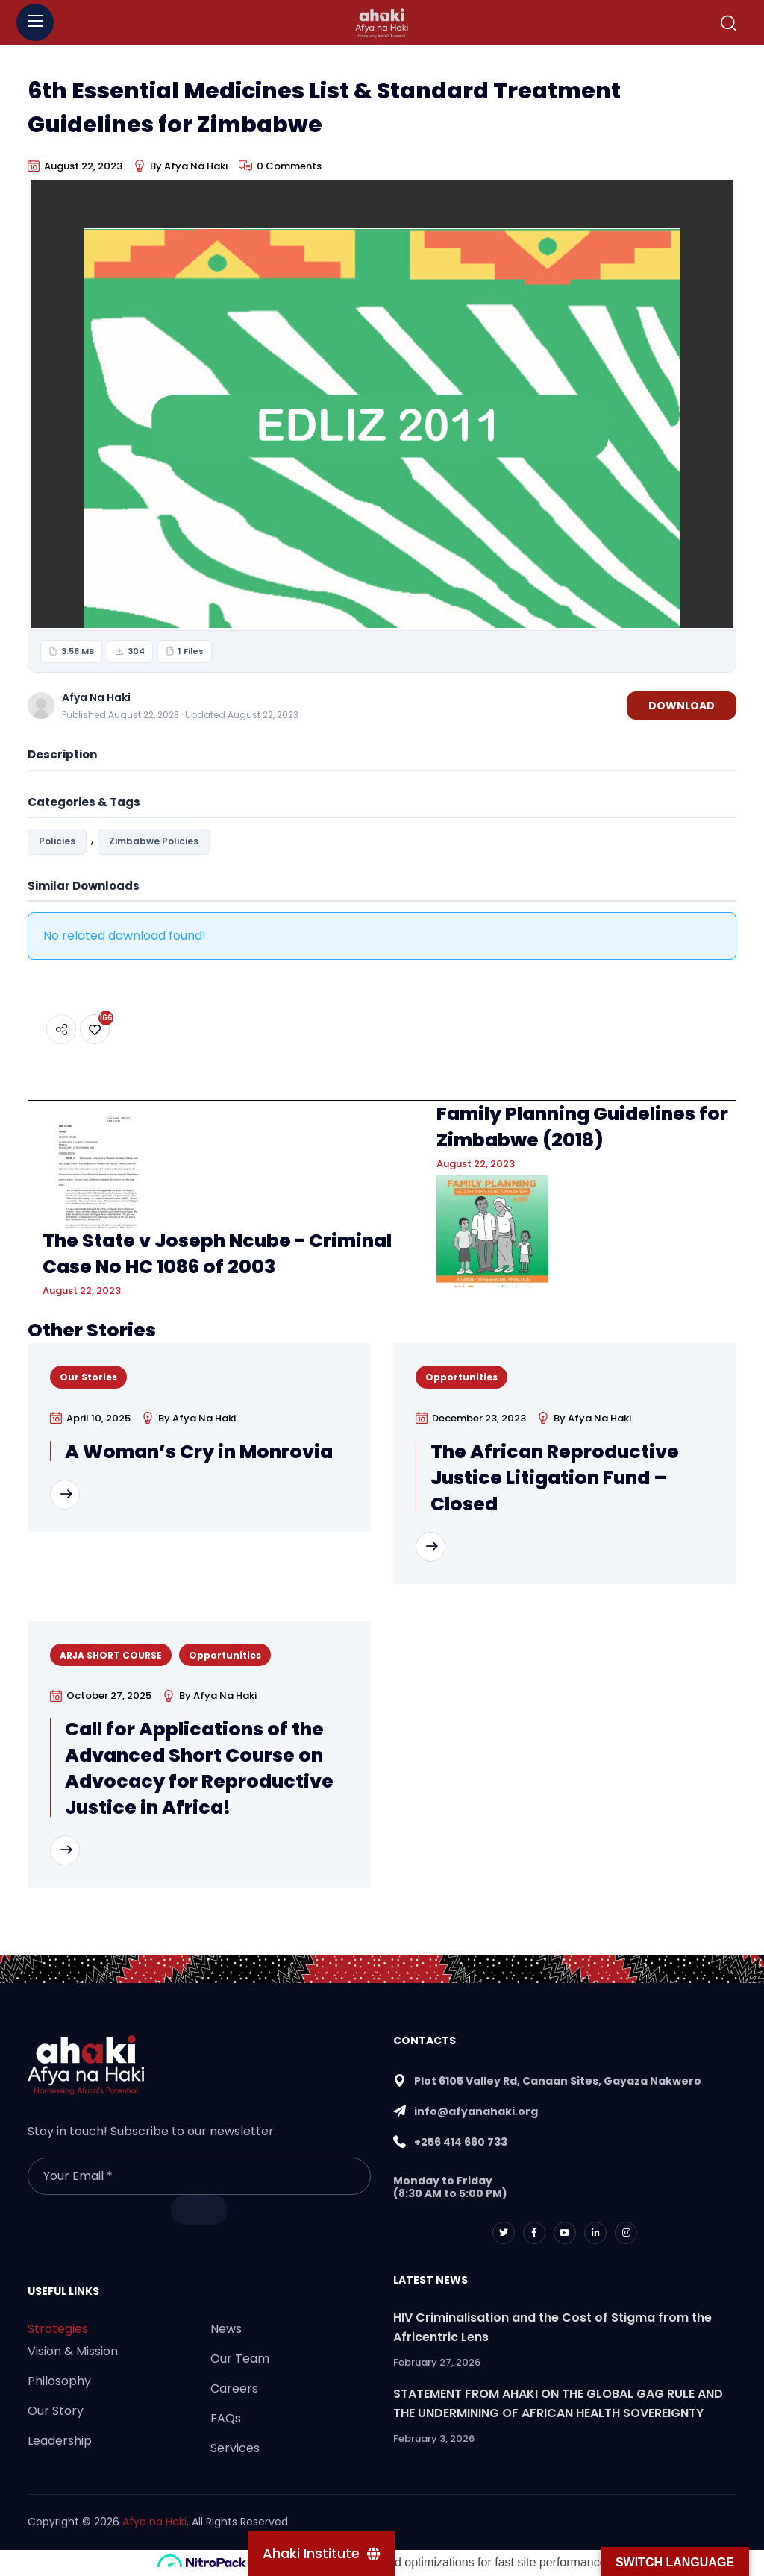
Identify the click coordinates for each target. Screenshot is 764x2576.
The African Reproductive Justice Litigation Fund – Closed (554, 1478)
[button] (728, 23)
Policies (57, 841)
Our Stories (88, 1377)
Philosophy (59, 2381)
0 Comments (289, 166)
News (226, 2328)
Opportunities (461, 1377)
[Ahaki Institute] (321, 2553)
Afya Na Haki (196, 166)
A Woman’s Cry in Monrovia (199, 1452)
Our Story (56, 2410)
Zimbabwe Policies (153, 841)
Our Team (239, 2358)
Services (235, 2448)
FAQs (225, 2418)
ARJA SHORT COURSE (111, 1655)
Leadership (60, 2440)
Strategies (58, 2328)
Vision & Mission (73, 2351)
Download (681, 705)
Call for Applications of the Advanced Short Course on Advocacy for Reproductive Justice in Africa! (199, 1768)
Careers (234, 2388)
